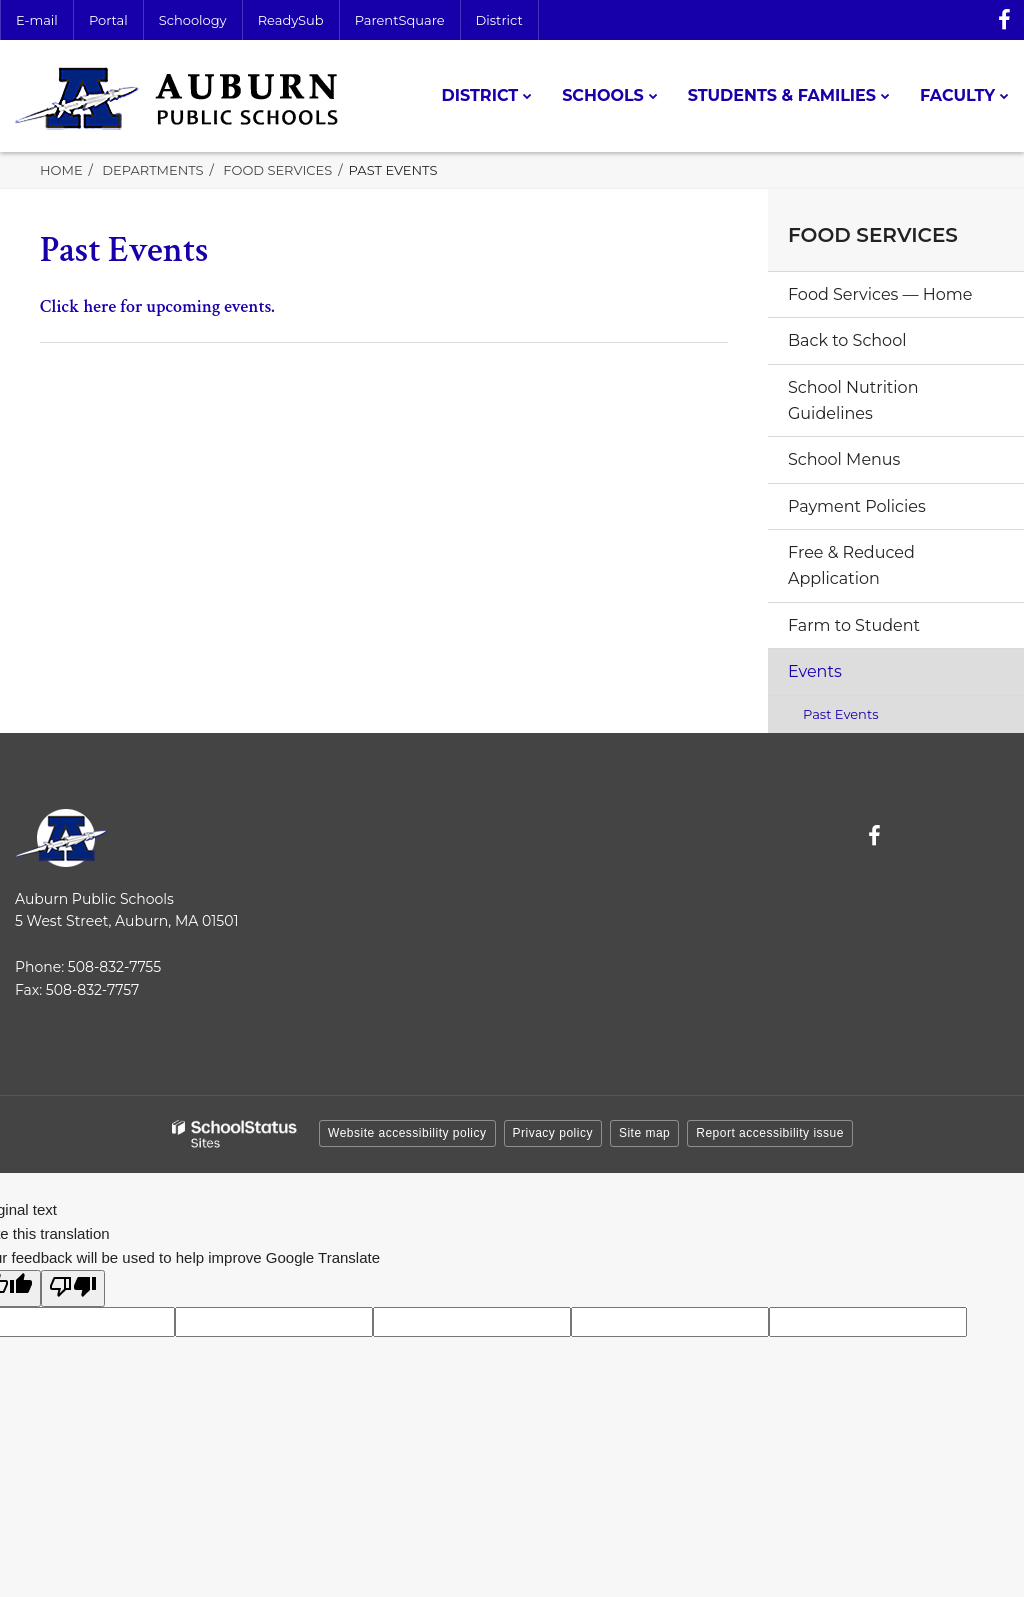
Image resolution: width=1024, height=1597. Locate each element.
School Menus (844, 459)
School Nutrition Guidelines (853, 400)
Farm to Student (854, 625)
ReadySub (291, 20)
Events (815, 671)
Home (61, 170)
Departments (152, 170)
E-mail (37, 20)
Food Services (277, 170)
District (499, 20)
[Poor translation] (73, 1288)
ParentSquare (400, 20)
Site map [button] (644, 1133)
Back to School (847, 340)
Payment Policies (857, 506)
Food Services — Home (880, 294)
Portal (108, 20)
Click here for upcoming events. (157, 306)
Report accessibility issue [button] (770, 1133)
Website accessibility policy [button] (407, 1133)
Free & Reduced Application (851, 565)
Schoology (193, 20)
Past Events (841, 714)
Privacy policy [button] (553, 1133)
